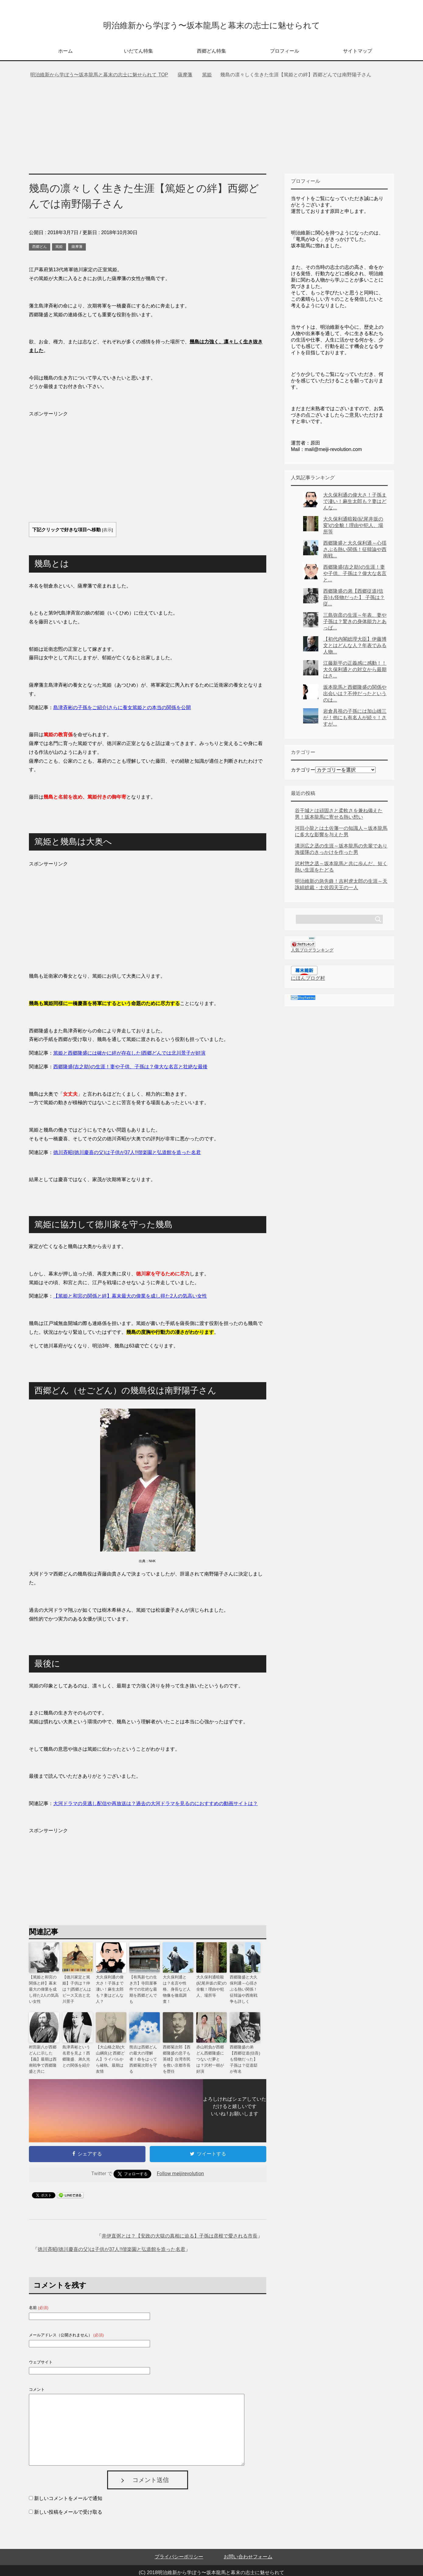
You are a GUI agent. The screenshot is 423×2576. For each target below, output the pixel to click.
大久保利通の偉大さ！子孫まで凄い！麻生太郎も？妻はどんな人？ (110, 1987)
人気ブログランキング (312, 952)
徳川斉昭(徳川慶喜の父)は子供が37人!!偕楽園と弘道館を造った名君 (111, 2239)
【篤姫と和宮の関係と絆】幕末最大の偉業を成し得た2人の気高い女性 (130, 1298)
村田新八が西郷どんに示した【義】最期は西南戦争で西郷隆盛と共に (43, 2054)
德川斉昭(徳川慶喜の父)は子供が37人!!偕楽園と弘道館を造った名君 (127, 1154)
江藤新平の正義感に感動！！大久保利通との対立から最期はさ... (354, 672)
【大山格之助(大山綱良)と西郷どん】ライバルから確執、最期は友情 (111, 2054)
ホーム (65, 53)
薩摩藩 (77, 249)
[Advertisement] (211, 130)
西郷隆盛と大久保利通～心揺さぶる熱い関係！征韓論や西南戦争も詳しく (244, 1990)
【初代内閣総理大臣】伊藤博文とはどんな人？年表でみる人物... (354, 648)
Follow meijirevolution (180, 2164)
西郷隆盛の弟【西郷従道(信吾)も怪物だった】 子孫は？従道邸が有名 (244, 2054)
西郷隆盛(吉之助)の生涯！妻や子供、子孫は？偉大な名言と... (354, 575)
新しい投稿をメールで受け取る (68, 2502)
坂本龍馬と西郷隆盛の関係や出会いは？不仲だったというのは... (354, 696)
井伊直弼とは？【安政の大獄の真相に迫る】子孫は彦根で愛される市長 (179, 2226)
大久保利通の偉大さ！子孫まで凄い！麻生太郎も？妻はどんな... (354, 503)
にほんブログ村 (308, 980)
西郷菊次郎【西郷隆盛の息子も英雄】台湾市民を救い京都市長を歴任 (177, 2054)
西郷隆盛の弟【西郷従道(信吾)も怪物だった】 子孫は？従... (354, 599)
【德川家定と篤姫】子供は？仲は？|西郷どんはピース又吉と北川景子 (77, 1990)
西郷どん (39, 249)
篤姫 (59, 249)
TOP (99, 76)
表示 (107, 532)
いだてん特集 (138, 53)
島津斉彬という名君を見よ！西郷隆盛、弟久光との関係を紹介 (77, 2054)
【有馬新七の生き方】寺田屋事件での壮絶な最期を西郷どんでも (144, 1987)
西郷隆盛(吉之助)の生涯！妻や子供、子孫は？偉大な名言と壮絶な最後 (130, 1068)
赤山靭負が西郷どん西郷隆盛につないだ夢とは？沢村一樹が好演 (210, 2054)
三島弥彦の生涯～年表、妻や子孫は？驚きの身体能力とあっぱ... (354, 624)
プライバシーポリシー (179, 2547)
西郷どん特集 (211, 53)
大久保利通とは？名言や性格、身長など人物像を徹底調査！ (177, 1987)
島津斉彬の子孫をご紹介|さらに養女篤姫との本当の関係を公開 (122, 709)
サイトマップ (357, 53)
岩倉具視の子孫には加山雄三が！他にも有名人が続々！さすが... (354, 720)
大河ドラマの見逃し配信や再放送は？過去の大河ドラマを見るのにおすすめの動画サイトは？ (155, 1805)
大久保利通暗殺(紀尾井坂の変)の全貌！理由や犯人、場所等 (211, 1987)
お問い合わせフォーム (248, 2547)
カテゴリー (303, 772)
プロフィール (284, 53)
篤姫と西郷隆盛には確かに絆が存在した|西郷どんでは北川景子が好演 (129, 1055)
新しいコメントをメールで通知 (68, 2488)
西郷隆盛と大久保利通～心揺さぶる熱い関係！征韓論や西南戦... (354, 551)
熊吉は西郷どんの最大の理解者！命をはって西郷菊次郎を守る (144, 2054)
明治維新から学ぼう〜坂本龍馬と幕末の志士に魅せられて (212, 25)
